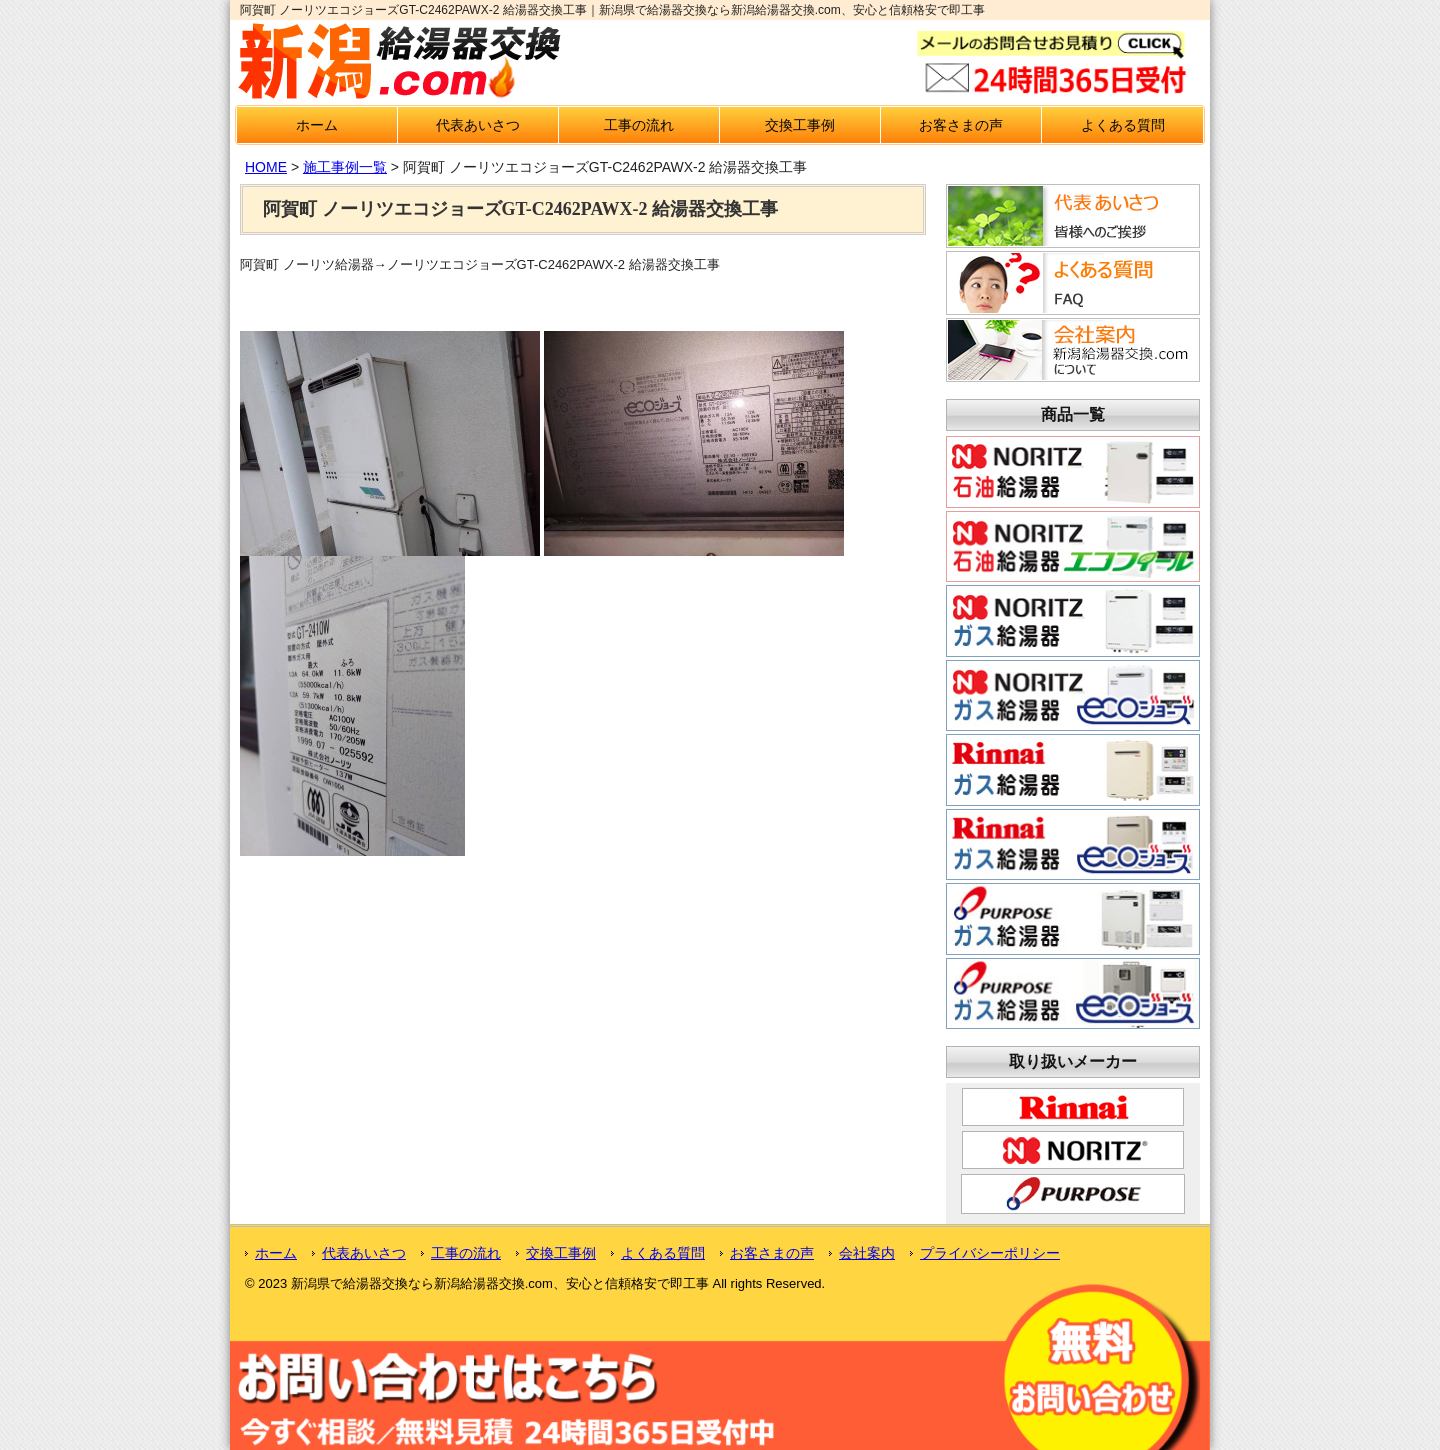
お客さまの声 (961, 125)
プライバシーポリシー (990, 1253)
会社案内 (867, 1253)
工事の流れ (639, 125)
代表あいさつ (478, 125)
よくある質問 (1123, 125)
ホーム (317, 125)
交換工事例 (800, 125)
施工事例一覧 (345, 167)
